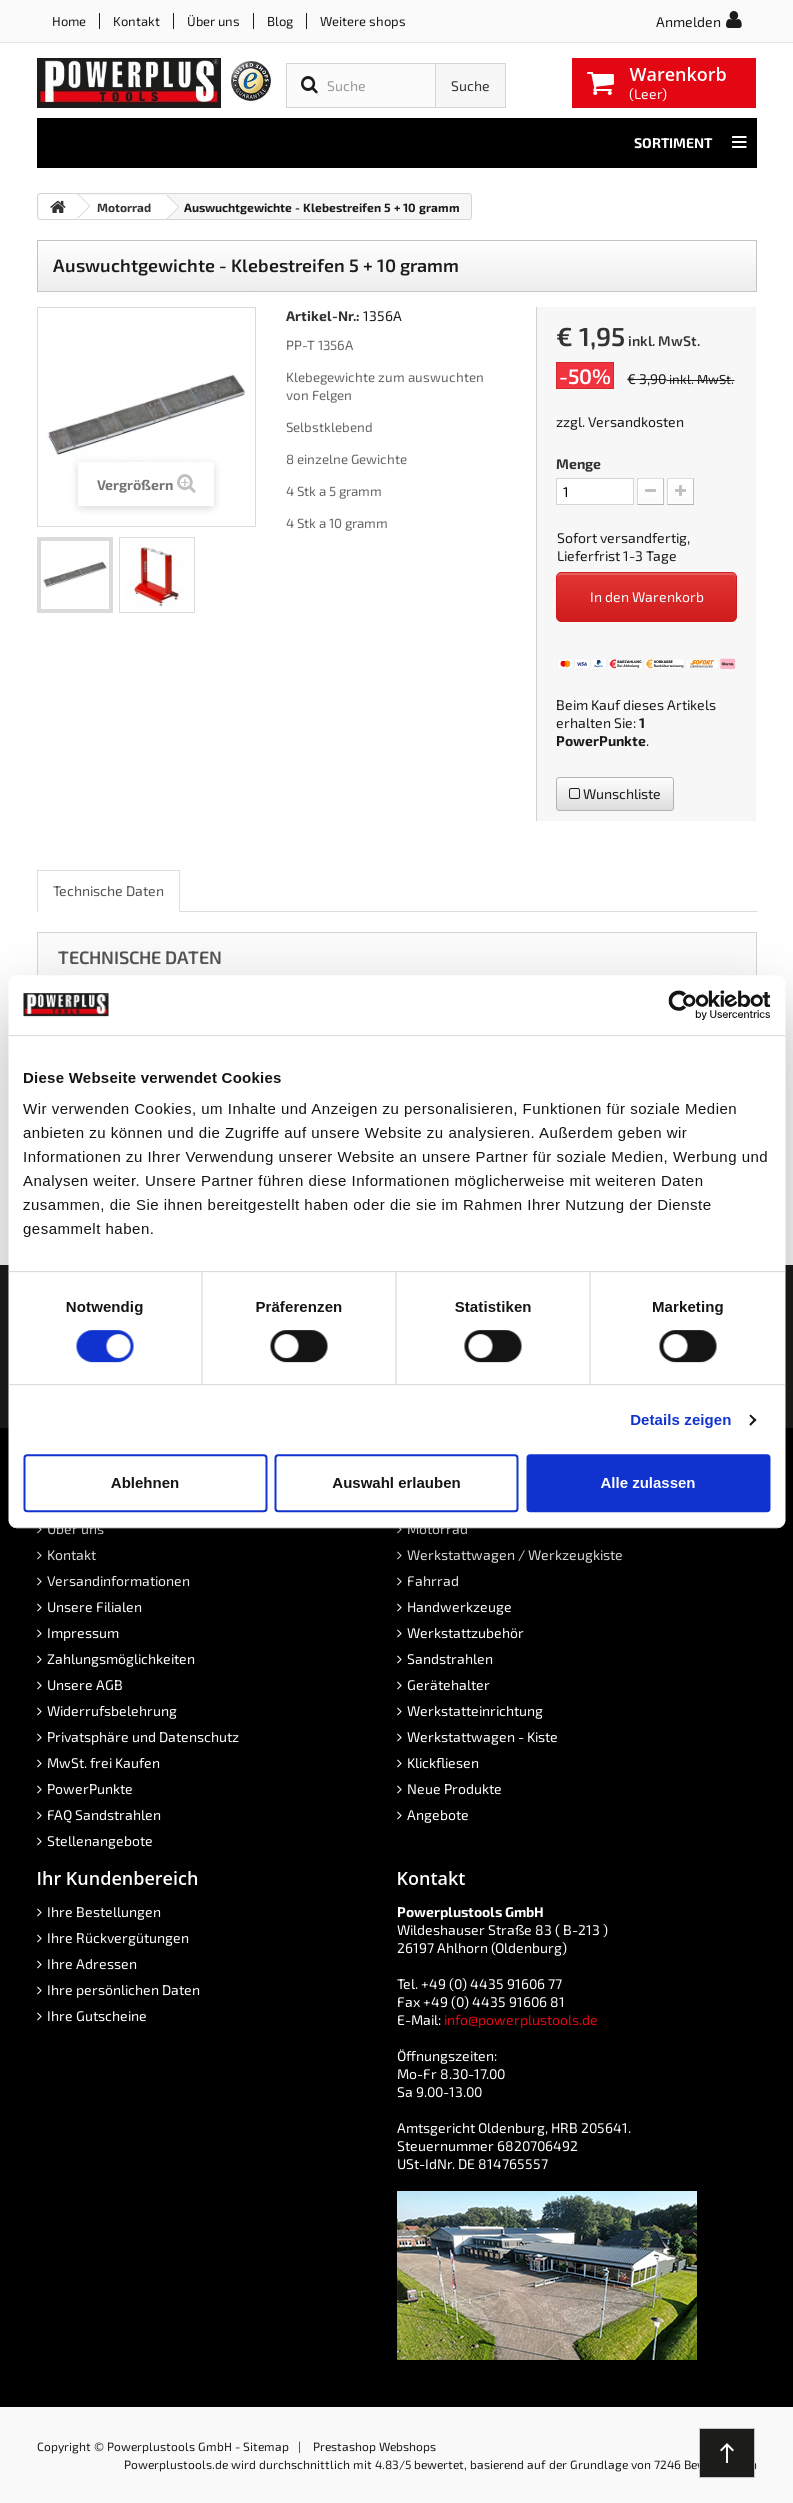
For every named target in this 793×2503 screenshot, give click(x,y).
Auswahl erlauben (396, 1482)
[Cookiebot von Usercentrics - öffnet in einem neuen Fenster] (682, 1005)
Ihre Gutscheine (97, 2015)
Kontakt (136, 21)
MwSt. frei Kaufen (103, 1762)
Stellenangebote (100, 1840)
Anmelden (688, 21)
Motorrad (437, 1528)
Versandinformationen (118, 1580)
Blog (280, 21)
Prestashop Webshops (374, 2446)
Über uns (213, 21)
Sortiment (690, 143)
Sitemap (266, 2446)
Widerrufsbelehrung (112, 1710)
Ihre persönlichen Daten (123, 1989)
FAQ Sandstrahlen (104, 1814)
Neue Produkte (454, 1788)
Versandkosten (636, 421)
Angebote (438, 1814)
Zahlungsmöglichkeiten (121, 1658)
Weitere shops (363, 21)
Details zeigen (680, 1419)
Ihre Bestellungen (104, 1911)
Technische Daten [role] (108, 890)
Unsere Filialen (94, 1606)
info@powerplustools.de (521, 2019)
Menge (578, 463)
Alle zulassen (647, 1482)
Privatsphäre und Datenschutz (143, 1736)
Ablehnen (145, 1482)
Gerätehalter (448, 1684)
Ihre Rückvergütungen (118, 1937)
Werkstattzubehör (465, 1632)
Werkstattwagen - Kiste (482, 1736)
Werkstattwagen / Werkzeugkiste (515, 1554)
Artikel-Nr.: (323, 315)
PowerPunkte (601, 740)
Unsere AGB (85, 1684)
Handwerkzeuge (459, 1606)
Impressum (83, 1632)
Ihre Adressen (92, 1963)
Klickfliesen (443, 1762)
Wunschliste (615, 793)
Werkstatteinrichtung (475, 1710)
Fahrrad (433, 1580)
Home (69, 21)
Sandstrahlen (450, 1658)
